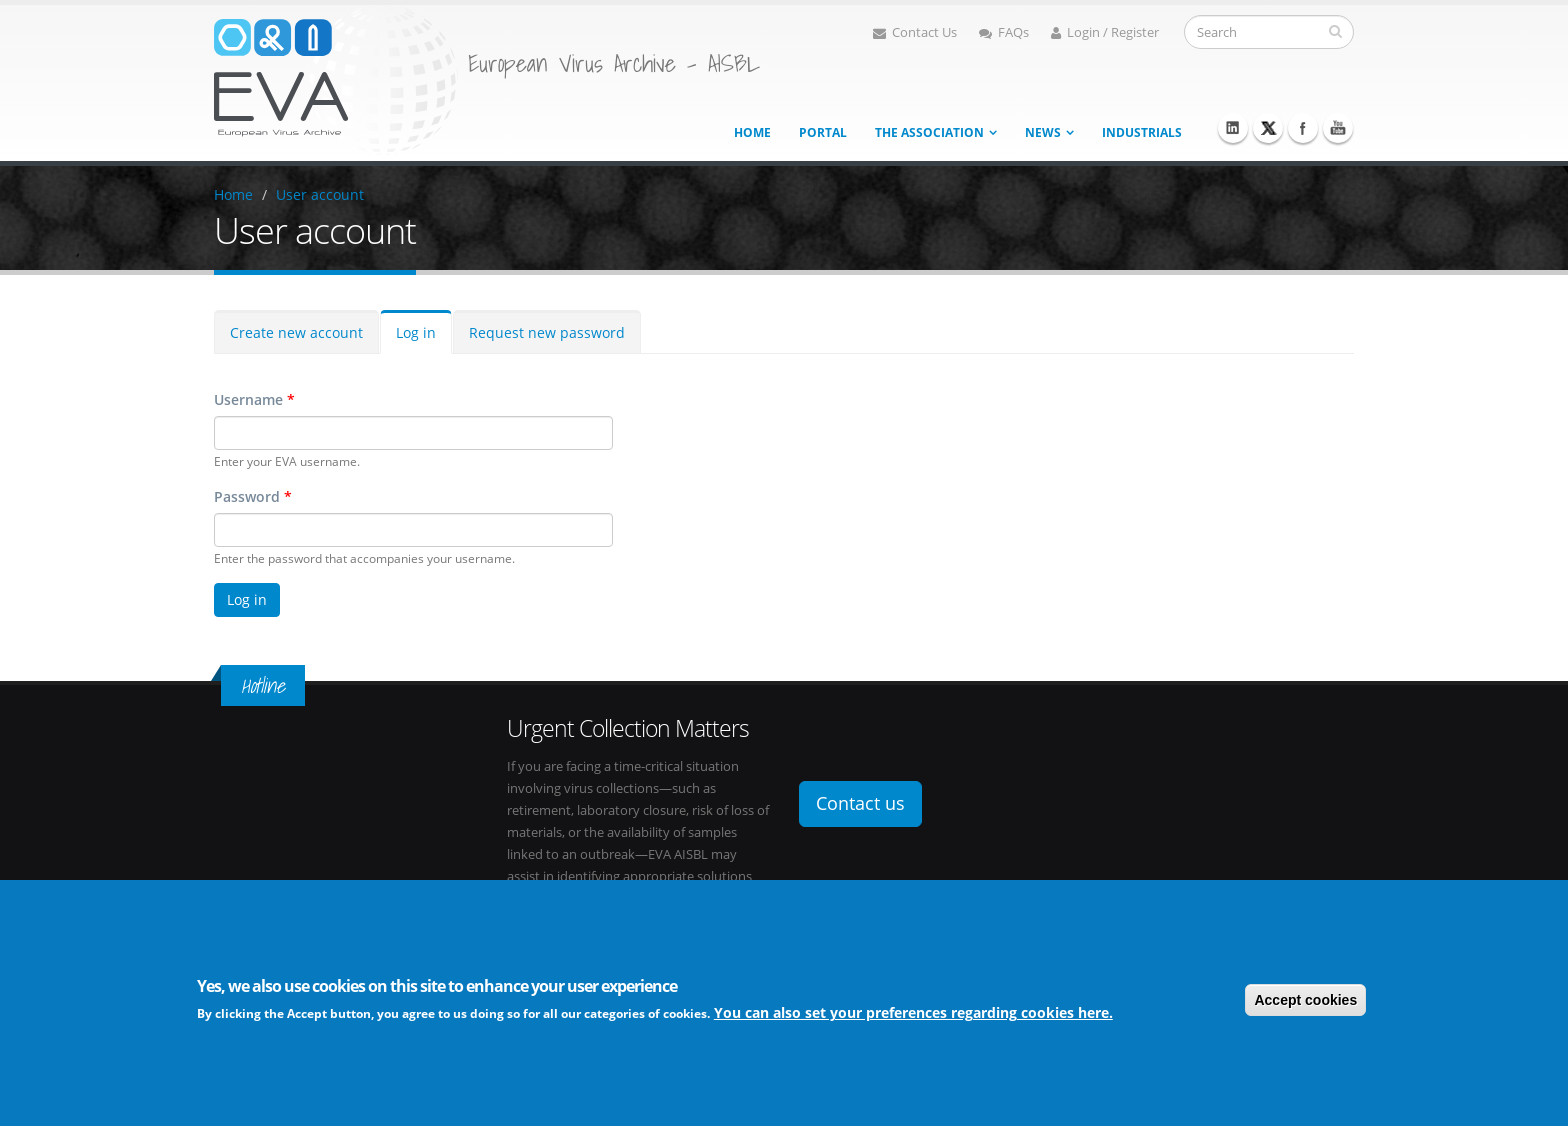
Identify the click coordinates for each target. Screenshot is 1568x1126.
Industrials (1142, 132)
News (1043, 132)
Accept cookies (1305, 1001)
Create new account (296, 332)
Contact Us (915, 32)
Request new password (547, 332)
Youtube (1338, 128)
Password (253, 496)
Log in (416, 332)
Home (752, 132)
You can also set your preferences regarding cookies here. (913, 1014)
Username (254, 399)
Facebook (1303, 128)
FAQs (1004, 32)
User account (320, 194)
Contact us (860, 803)
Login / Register (1105, 32)
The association (929, 132)
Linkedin (1233, 128)
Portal (823, 132)
